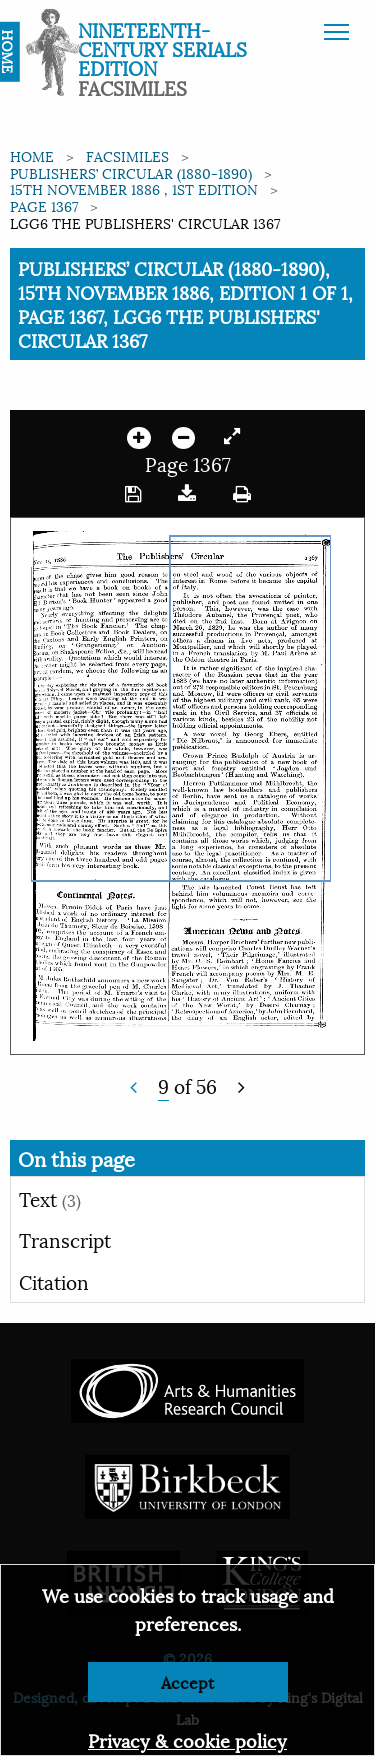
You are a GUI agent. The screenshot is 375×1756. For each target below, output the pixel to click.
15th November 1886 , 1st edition (134, 188)
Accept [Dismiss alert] (187, 1681)
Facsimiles (127, 155)
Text (50, 1198)
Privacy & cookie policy (187, 1739)
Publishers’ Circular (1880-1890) (131, 172)
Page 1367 (44, 205)
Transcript (65, 1239)
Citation (54, 1281)
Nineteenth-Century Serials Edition (162, 48)
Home (32, 155)
